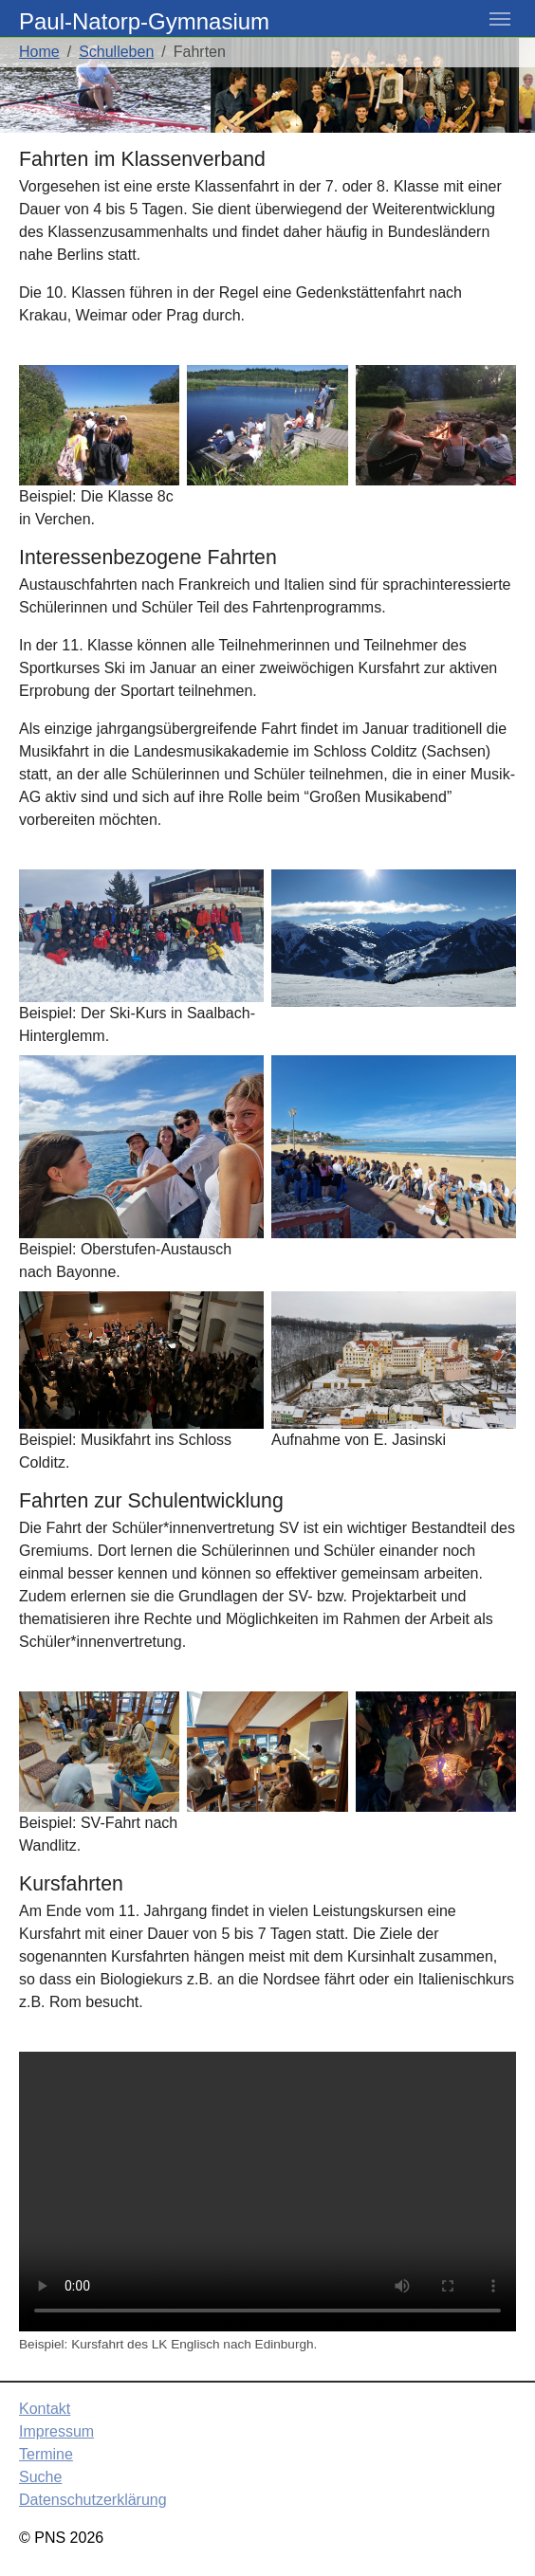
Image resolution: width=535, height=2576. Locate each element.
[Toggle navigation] (500, 19)
